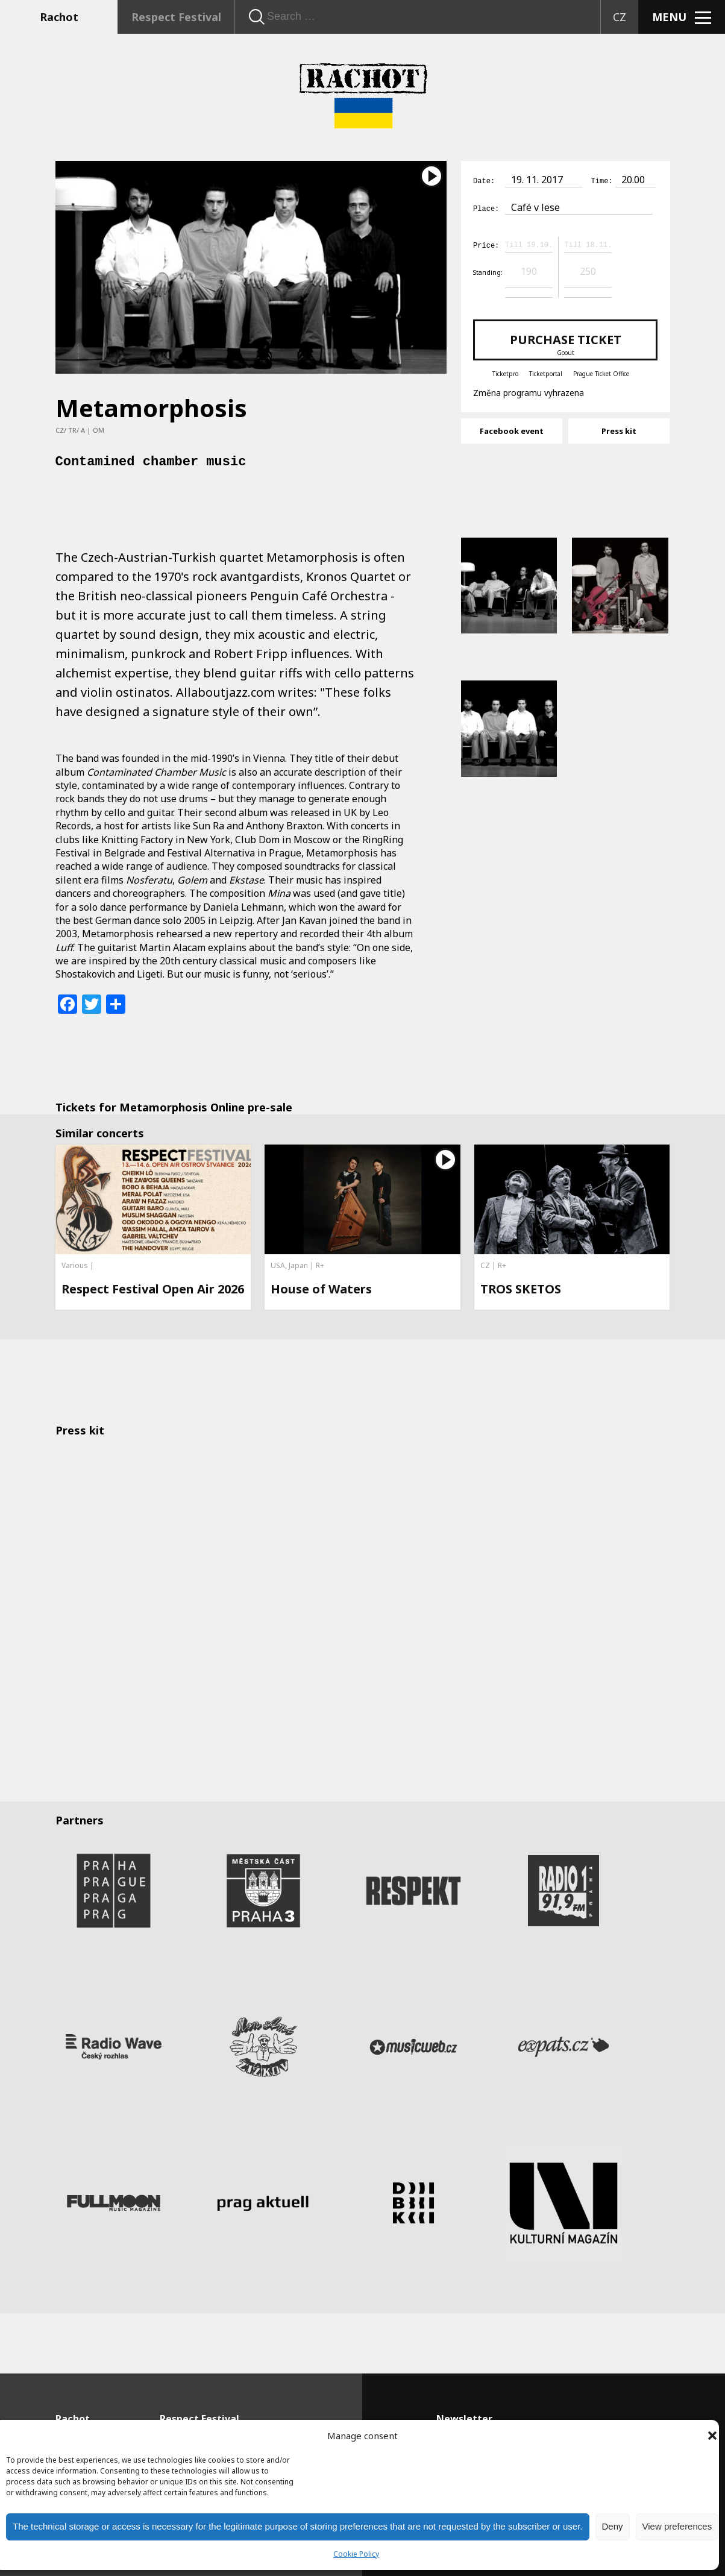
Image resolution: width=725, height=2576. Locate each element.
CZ (619, 17)
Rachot (59, 17)
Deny (612, 2526)
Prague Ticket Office (601, 372)
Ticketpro (505, 372)
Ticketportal (545, 372)
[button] (712, 2436)
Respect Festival (176, 17)
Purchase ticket (565, 342)
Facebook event (512, 429)
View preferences (677, 2526)
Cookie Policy (356, 2554)
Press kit (618, 429)
